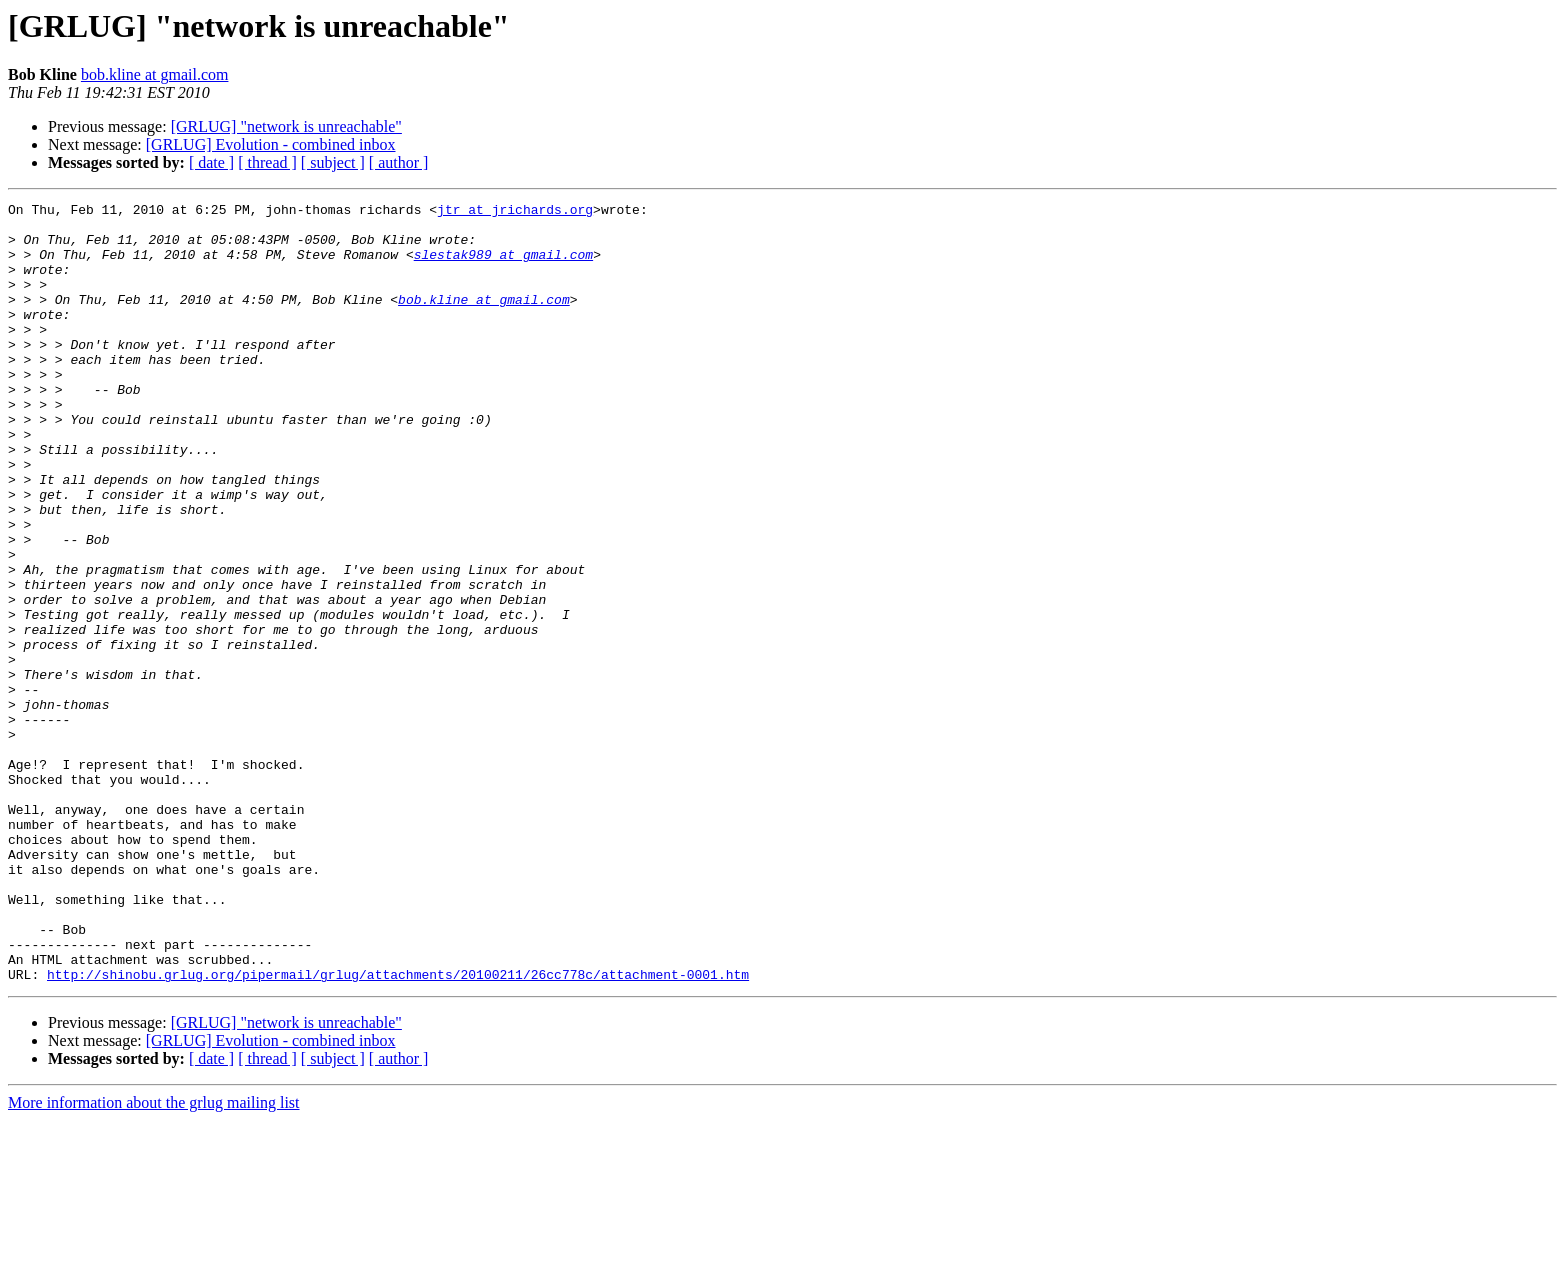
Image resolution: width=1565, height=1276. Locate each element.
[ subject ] (333, 162)
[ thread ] (267, 162)
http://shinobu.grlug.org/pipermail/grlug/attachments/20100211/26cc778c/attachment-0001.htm (398, 1130)
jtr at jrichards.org (515, 212)
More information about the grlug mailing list (154, 1258)
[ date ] (211, 162)
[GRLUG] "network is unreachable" (286, 126)
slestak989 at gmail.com (503, 266)
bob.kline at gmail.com (155, 74)
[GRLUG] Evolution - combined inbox (271, 144)
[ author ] (399, 162)
